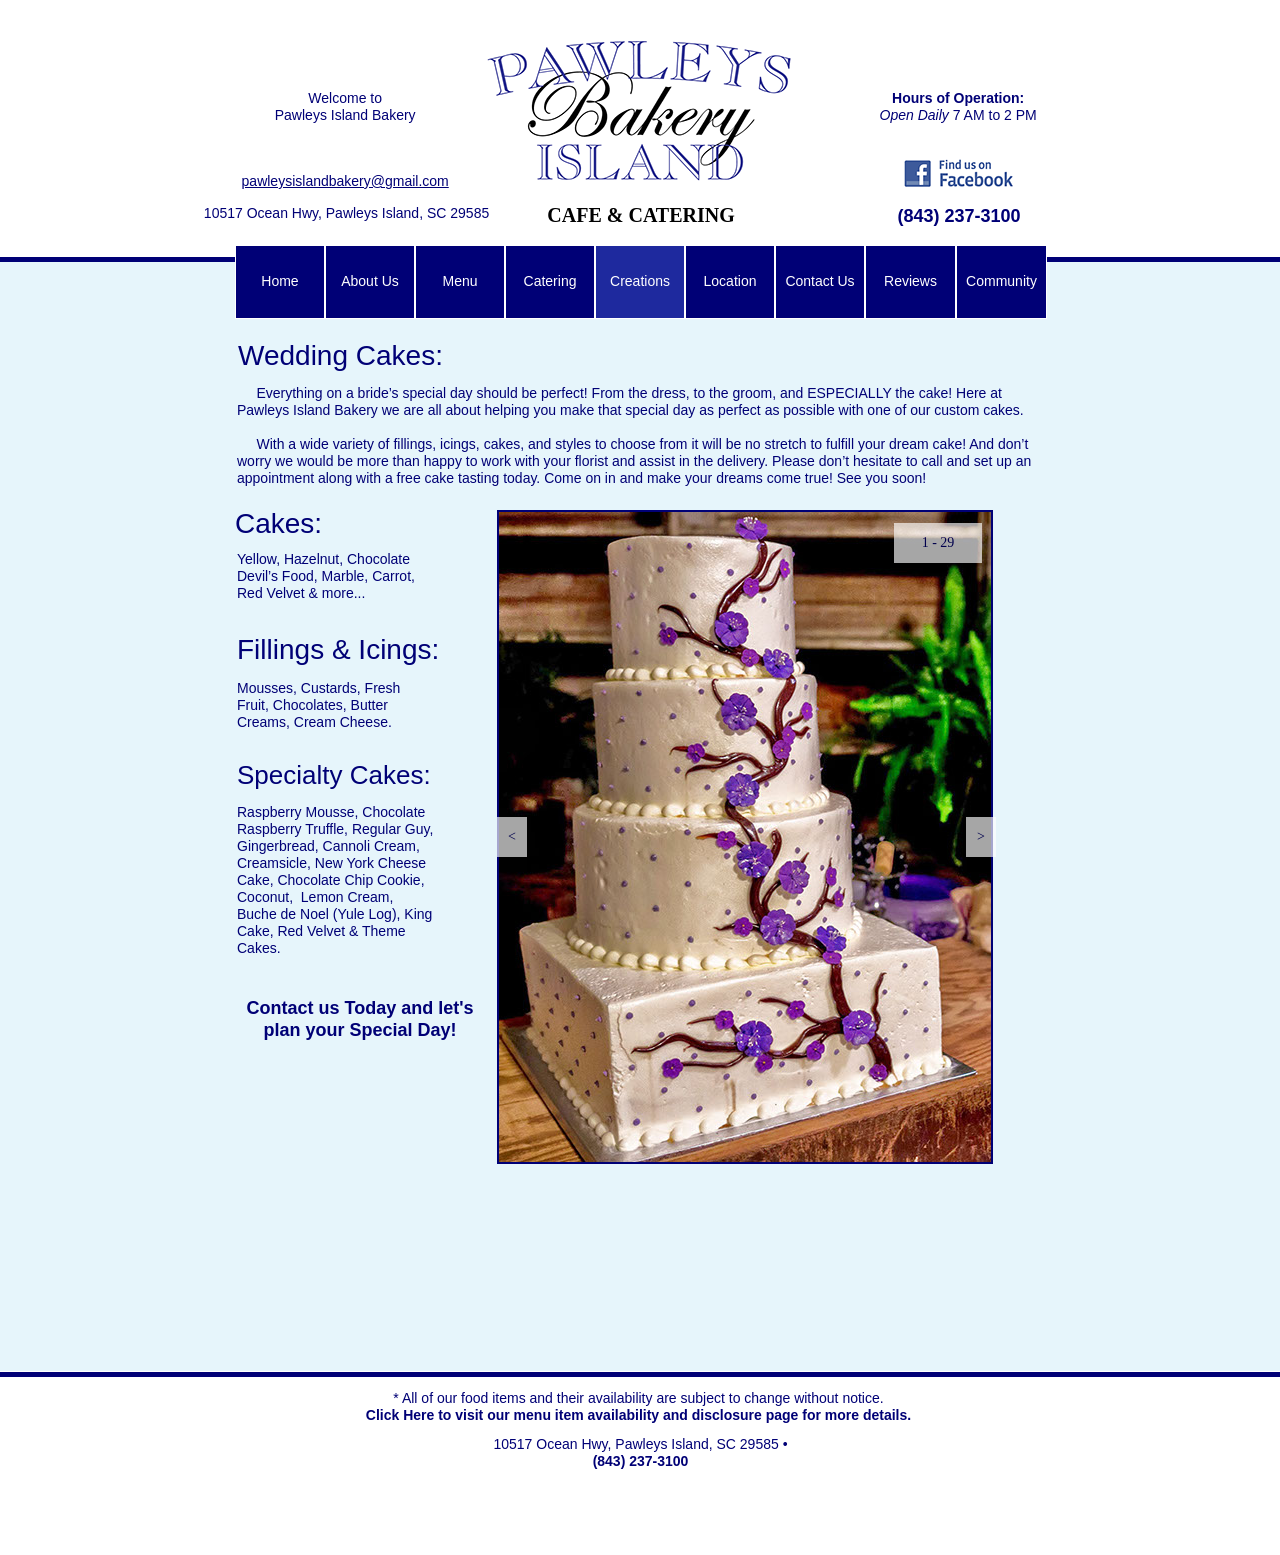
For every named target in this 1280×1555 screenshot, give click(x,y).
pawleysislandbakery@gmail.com (345, 181)
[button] (512, 837)
